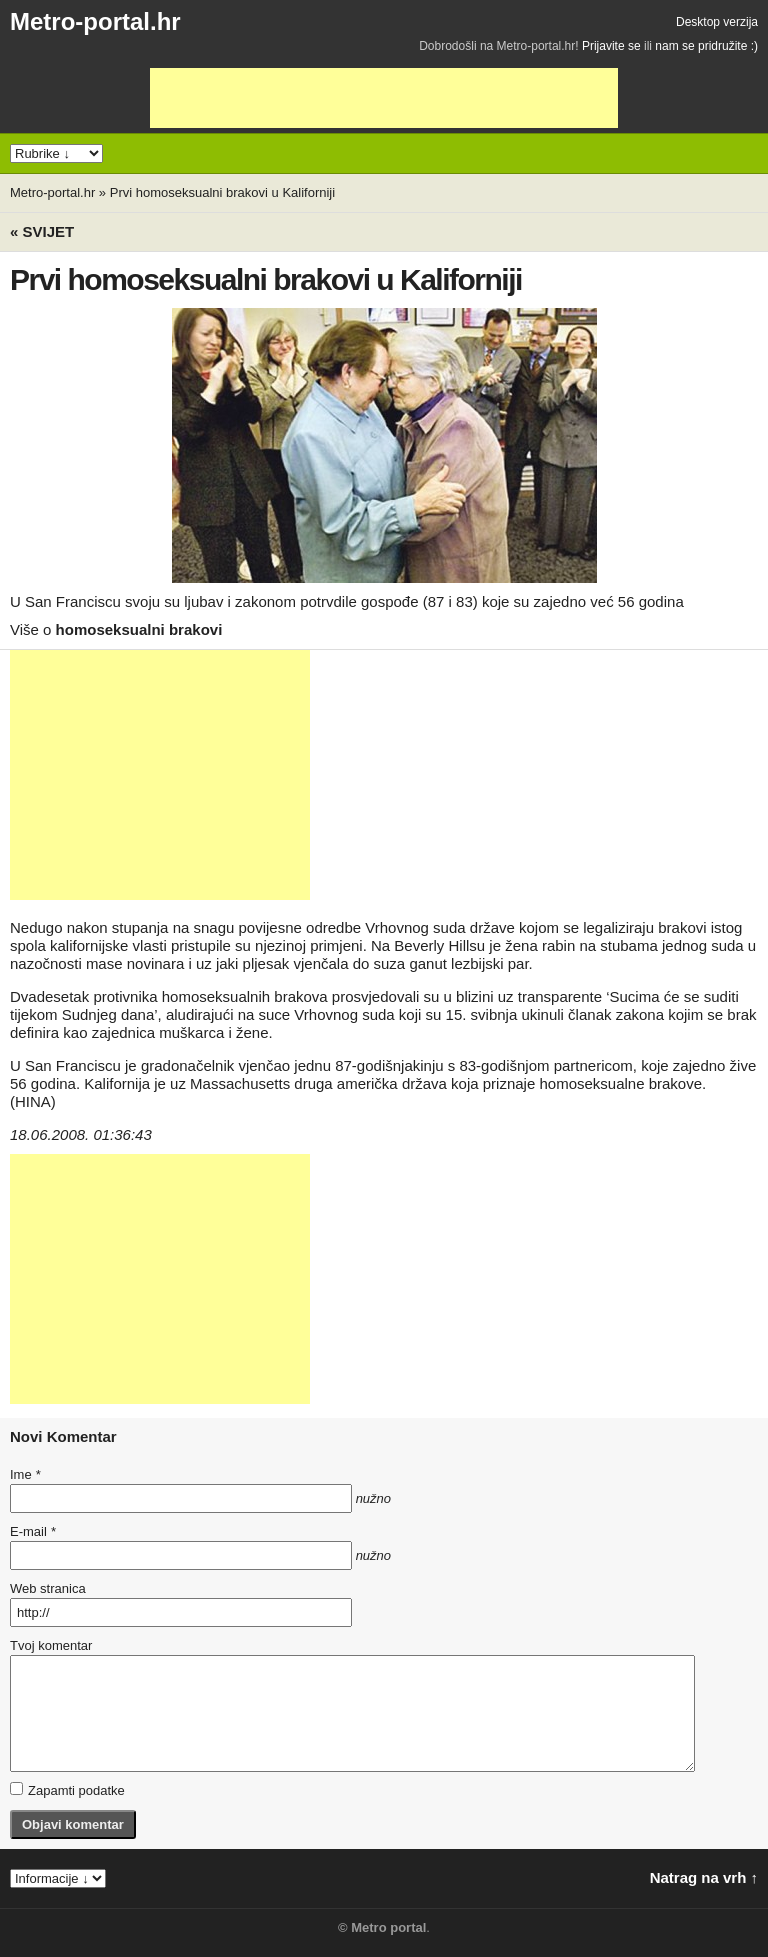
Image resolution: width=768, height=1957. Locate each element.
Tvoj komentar (51, 1645)
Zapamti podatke (67, 1790)
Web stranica (48, 1588)
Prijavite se (611, 46)
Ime (25, 1474)
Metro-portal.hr (95, 21)
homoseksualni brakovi (139, 629)
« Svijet (42, 231)
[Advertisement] (384, 98)
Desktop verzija (717, 22)
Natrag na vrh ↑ (704, 1877)
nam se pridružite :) (706, 46)
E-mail (33, 1531)
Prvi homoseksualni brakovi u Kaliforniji (222, 192)
